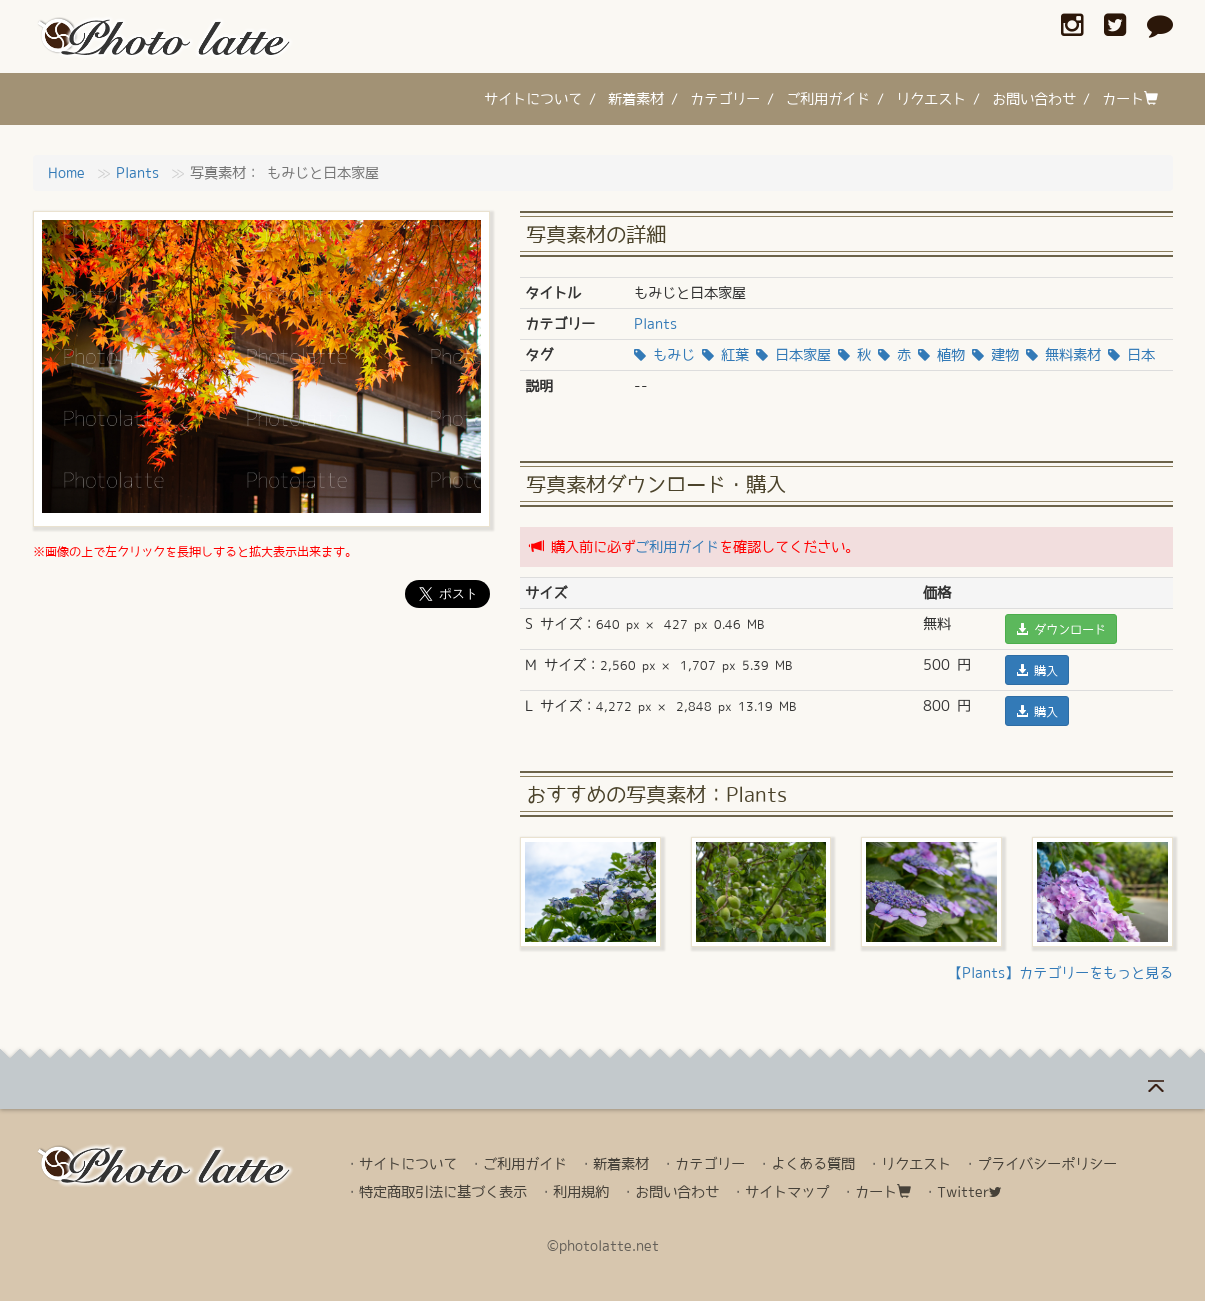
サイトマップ (787, 1192)
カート (1130, 98)
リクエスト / (938, 99)
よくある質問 (813, 1164)
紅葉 (725, 355)
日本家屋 (793, 355)
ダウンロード (1061, 629)
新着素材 (621, 1164)
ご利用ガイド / (835, 99)
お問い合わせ (677, 1192)
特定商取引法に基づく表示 (443, 1192)
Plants (137, 173)
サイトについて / (540, 99)
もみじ (664, 355)
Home (66, 173)
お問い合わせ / (1041, 99)
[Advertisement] (262, 683)
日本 (1131, 355)
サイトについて (408, 1164)
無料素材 (1063, 355)
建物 (995, 355)
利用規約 (581, 1192)
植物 (941, 355)
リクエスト (916, 1164)
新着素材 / (643, 99)
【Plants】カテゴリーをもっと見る (1060, 973)
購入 (1037, 670)
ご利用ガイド (677, 547)
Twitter (969, 1192)
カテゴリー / (732, 99)
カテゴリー (710, 1164)
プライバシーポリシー (1047, 1164)
